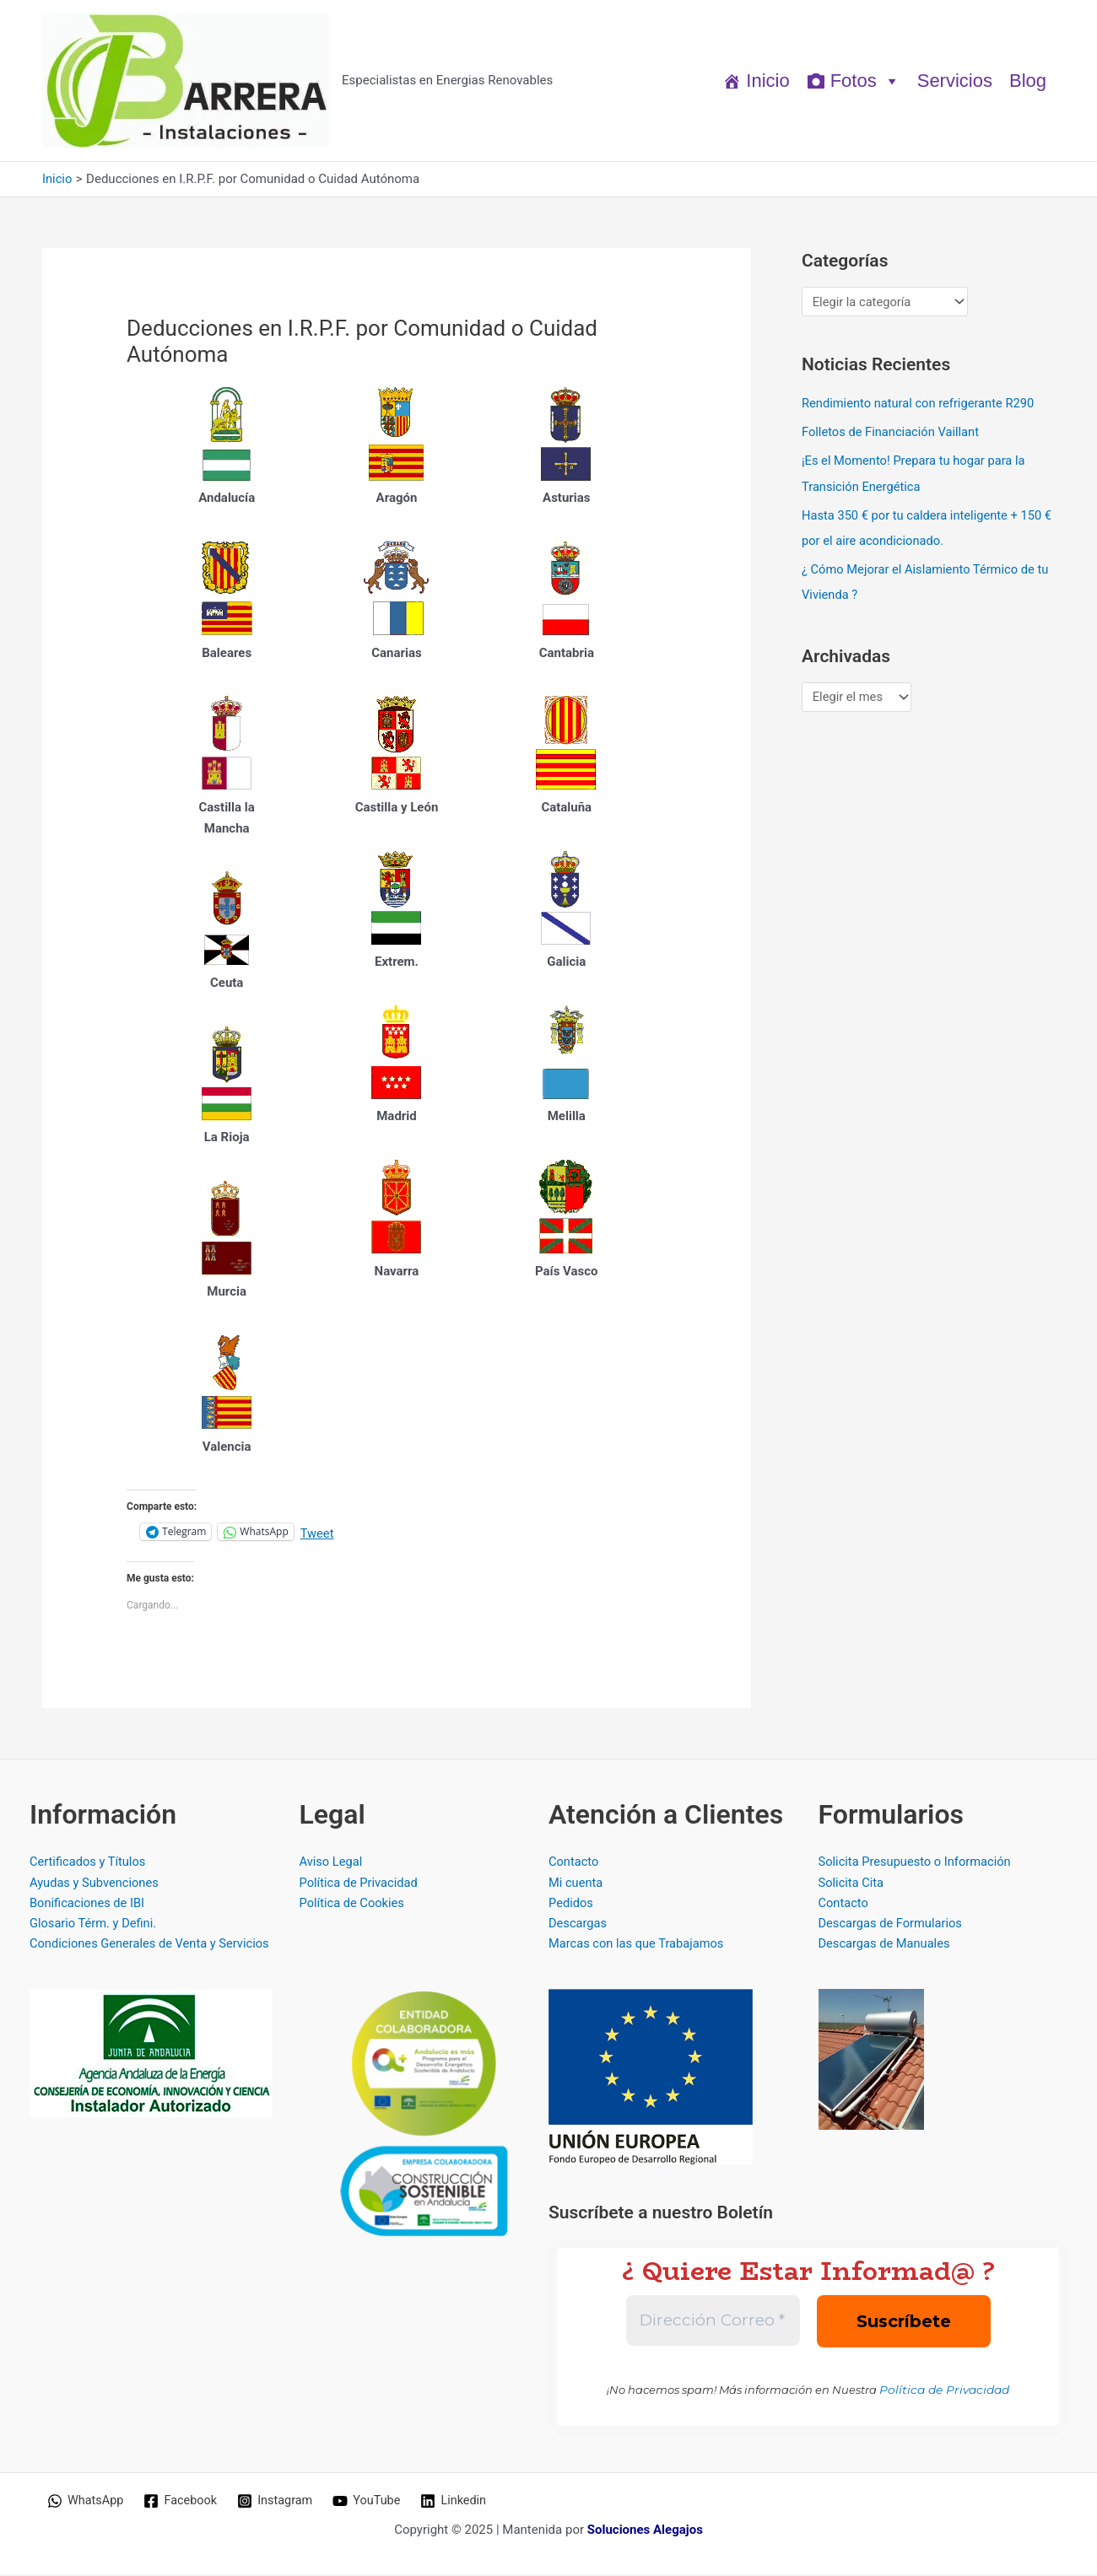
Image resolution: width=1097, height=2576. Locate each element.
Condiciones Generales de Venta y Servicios (152, 1945)
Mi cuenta (576, 1882)
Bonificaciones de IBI (89, 1903)
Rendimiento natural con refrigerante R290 (921, 403)
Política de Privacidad (360, 1882)
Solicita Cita (852, 1882)
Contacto (574, 1861)
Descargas (578, 1924)
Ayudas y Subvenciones (96, 1882)
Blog (1027, 80)
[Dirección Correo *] (713, 2323)
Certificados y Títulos (89, 1861)
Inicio (767, 80)
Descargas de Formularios (892, 1924)
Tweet (317, 1532)
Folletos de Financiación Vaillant (892, 431)
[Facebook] (183, 2502)
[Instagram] (280, 2502)
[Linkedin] (462, 2502)
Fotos (865, 80)
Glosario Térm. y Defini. (94, 1924)
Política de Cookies (354, 1903)
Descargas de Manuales (886, 1945)
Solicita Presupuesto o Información (917, 1861)
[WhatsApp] (86, 2502)
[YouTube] (373, 2502)
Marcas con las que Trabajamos (638, 1945)
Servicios (954, 80)
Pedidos (571, 1903)
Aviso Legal (332, 1861)
